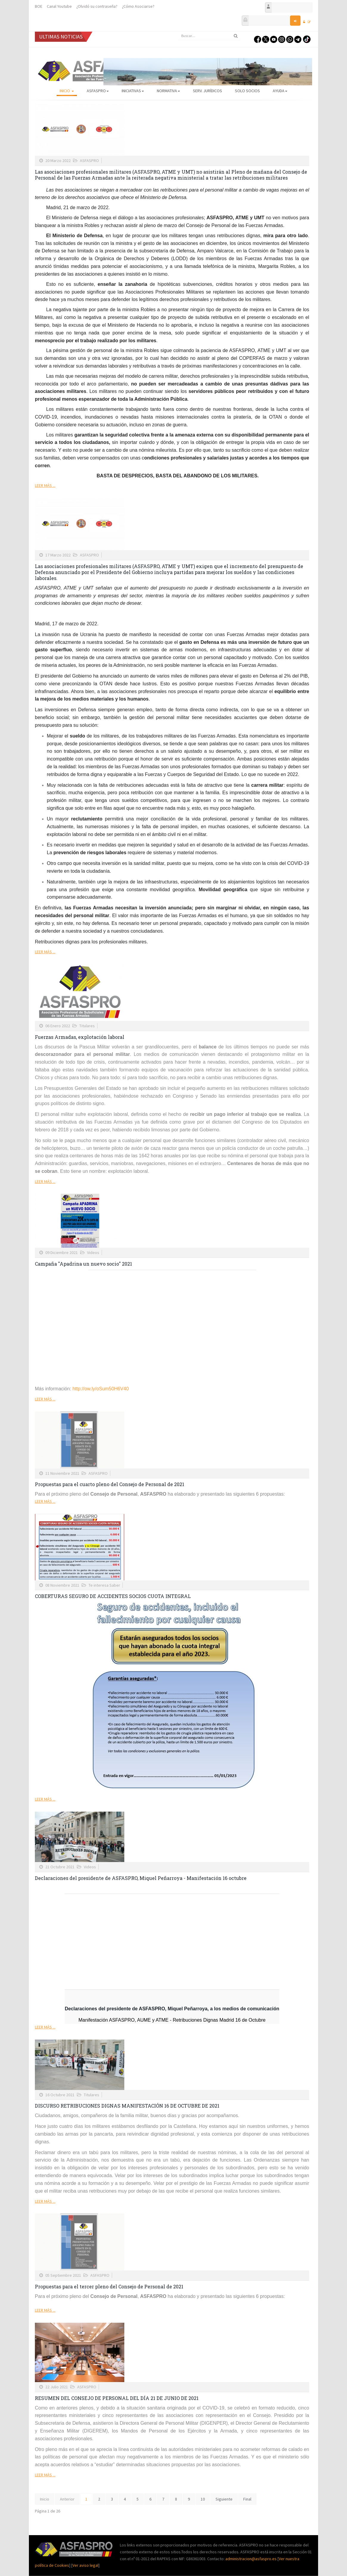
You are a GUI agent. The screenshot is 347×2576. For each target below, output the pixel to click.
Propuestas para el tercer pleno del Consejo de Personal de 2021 (109, 2286)
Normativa (168, 90)
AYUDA (280, 90)
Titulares (87, 1025)
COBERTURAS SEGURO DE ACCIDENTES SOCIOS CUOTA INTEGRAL (113, 1596)
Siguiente (224, 2499)
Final (247, 2499)
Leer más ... (45, 485)
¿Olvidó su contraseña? (96, 6)
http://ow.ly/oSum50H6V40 (100, 1388)
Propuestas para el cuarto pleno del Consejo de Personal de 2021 (109, 1484)
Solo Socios (247, 90)
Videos (93, 1252)
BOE (38, 6)
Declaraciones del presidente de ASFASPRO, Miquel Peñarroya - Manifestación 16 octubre (141, 1878)
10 (203, 2499)
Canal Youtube (59, 6)
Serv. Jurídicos (207, 90)
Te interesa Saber (104, 1585)
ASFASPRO (98, 90)
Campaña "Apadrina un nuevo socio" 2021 (83, 1264)
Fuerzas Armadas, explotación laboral (79, 1037)
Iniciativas (133, 90)
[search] (209, 35)
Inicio (67, 90)
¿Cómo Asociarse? (138, 6)
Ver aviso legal (85, 2565)
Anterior (67, 2499)
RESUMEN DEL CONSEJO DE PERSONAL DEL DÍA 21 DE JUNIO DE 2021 (117, 2398)
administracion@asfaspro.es (251, 2558)
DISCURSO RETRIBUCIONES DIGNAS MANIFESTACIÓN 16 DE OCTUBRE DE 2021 (127, 2106)
